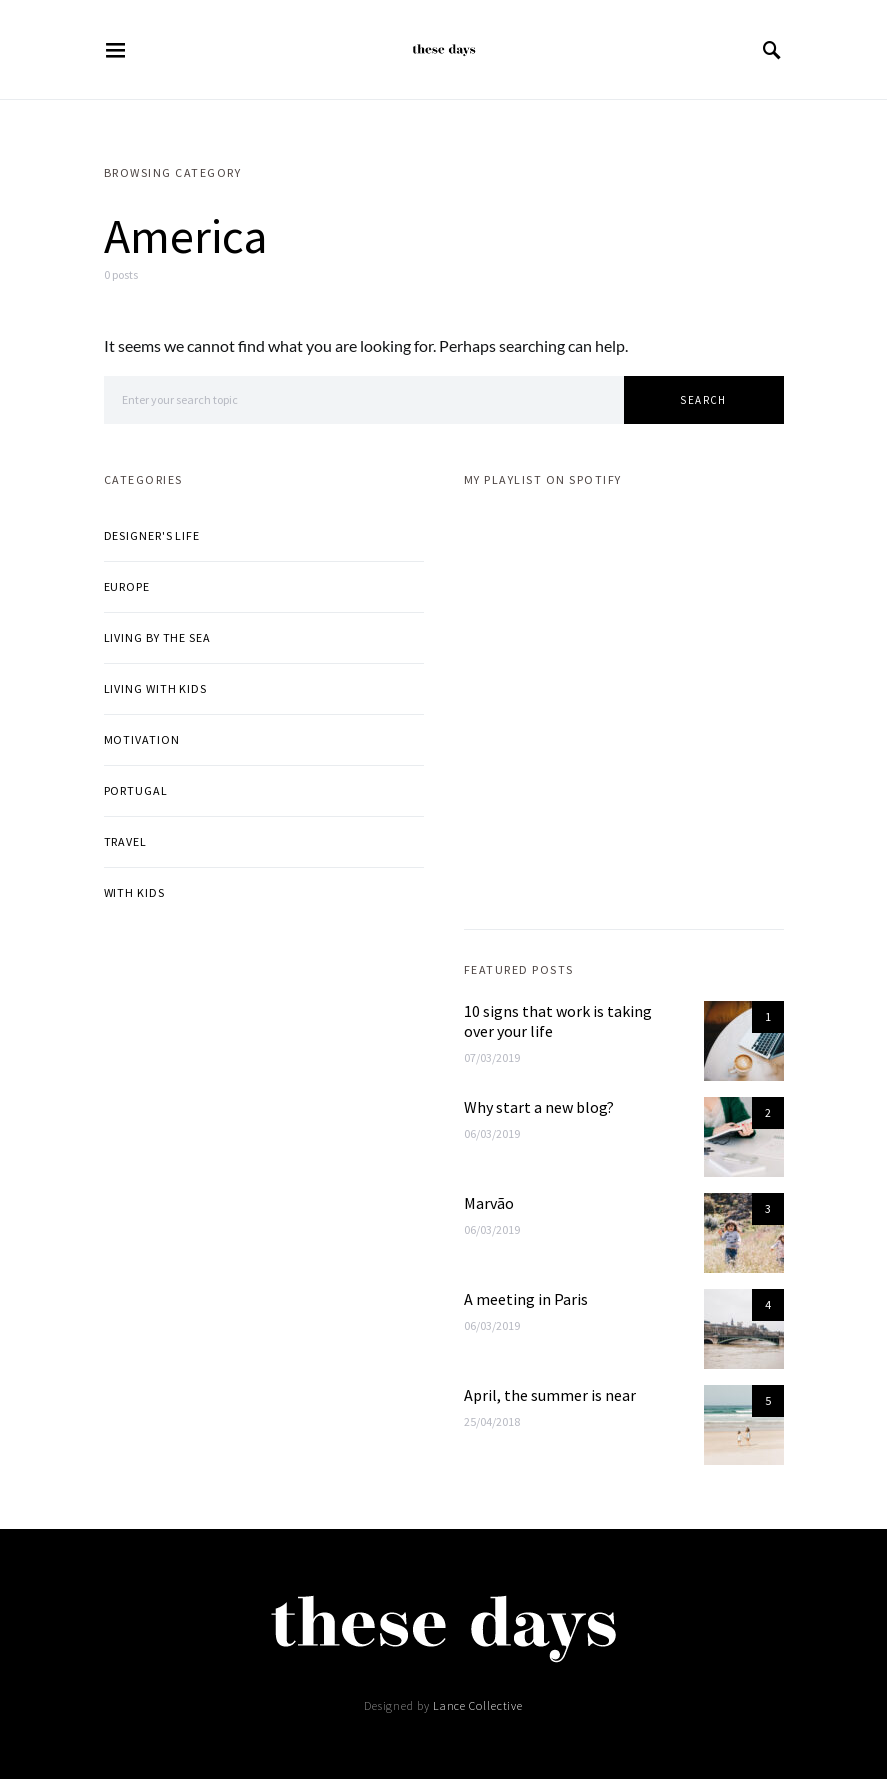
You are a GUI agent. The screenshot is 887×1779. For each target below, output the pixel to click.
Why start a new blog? (539, 1107)
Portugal (136, 790)
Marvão (489, 1203)
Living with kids (155, 688)
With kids (134, 892)
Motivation (142, 739)
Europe (127, 586)
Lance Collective (478, 1705)
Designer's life (152, 535)
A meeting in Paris (526, 1299)
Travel (125, 841)
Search (703, 400)
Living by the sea (157, 637)
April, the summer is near (550, 1395)
